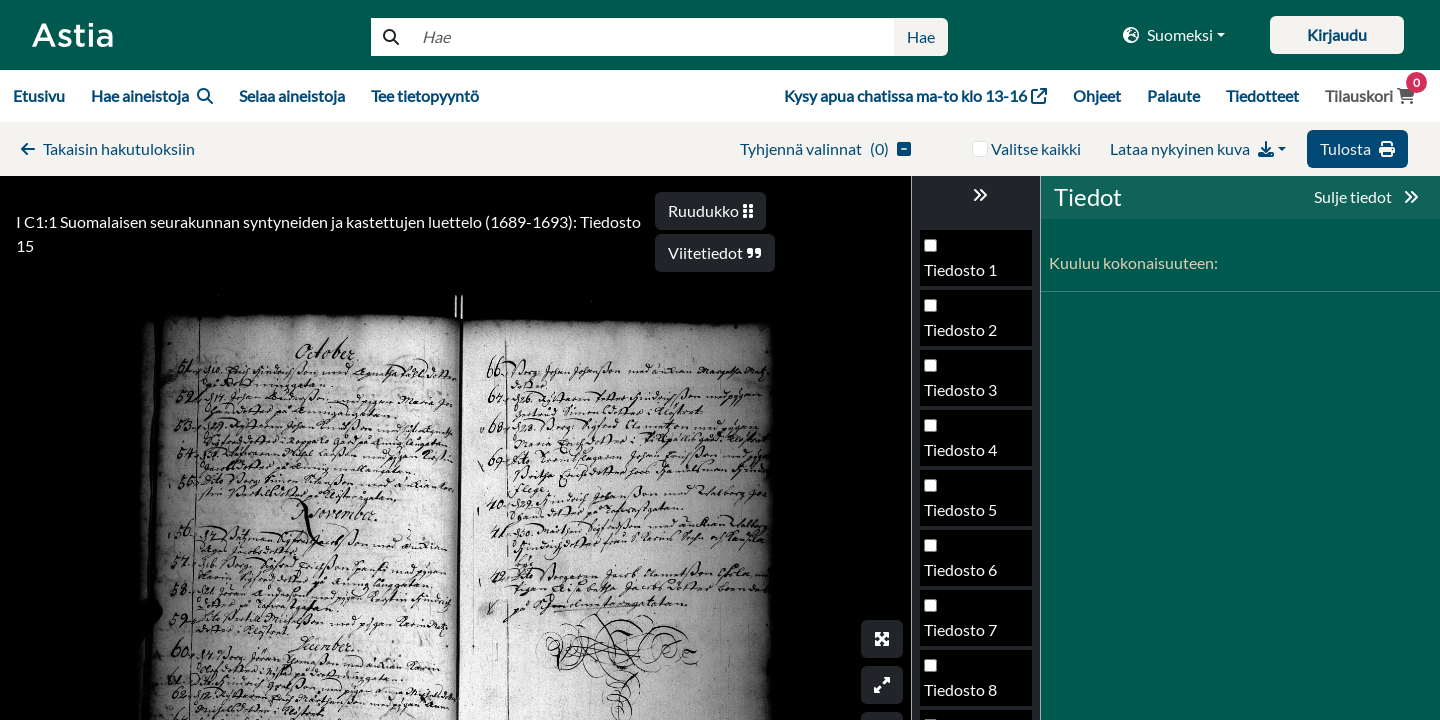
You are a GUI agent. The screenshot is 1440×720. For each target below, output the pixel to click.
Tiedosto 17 (965, 635)
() (825, 148)
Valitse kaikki (1036, 148)
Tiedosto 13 (965, 395)
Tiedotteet (1262, 95)
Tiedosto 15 (965, 515)
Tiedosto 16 (965, 575)
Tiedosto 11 (965, 275)
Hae (921, 36)
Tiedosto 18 (965, 695)
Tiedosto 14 (965, 455)
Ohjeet (1097, 95)
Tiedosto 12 (965, 335)
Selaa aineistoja (292, 95)
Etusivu (39, 95)
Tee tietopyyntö (425, 95)
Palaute (1173, 95)
